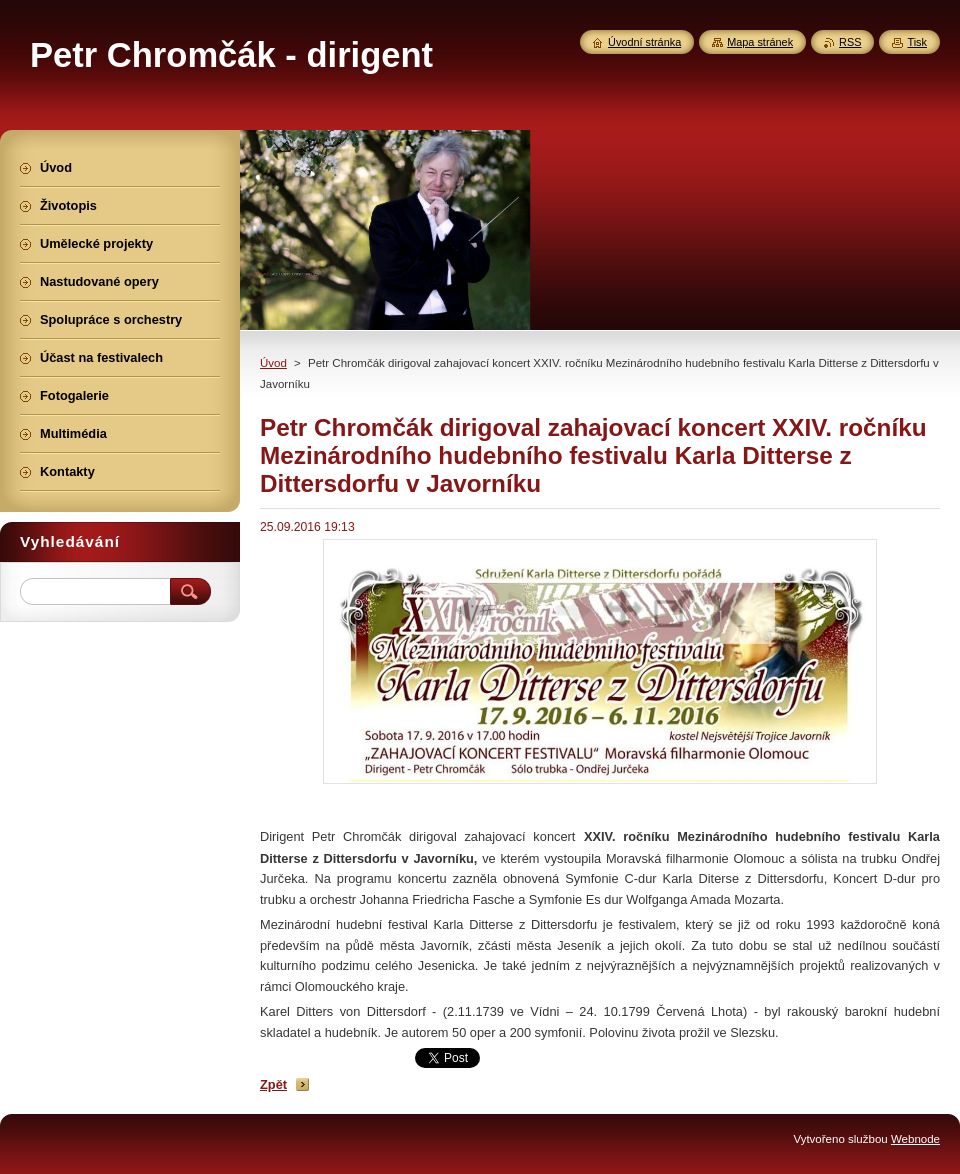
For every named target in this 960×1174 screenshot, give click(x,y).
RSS (850, 42)
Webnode (915, 1139)
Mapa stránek (760, 42)
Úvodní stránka (644, 42)
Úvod (273, 363)
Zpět (273, 1084)
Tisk (917, 42)
